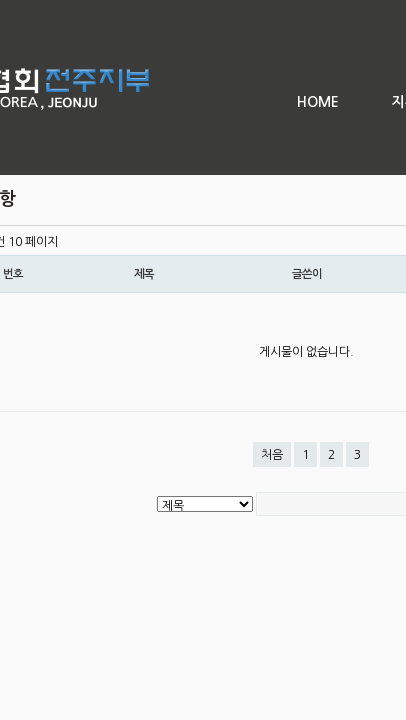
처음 (272, 455)
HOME (318, 102)
